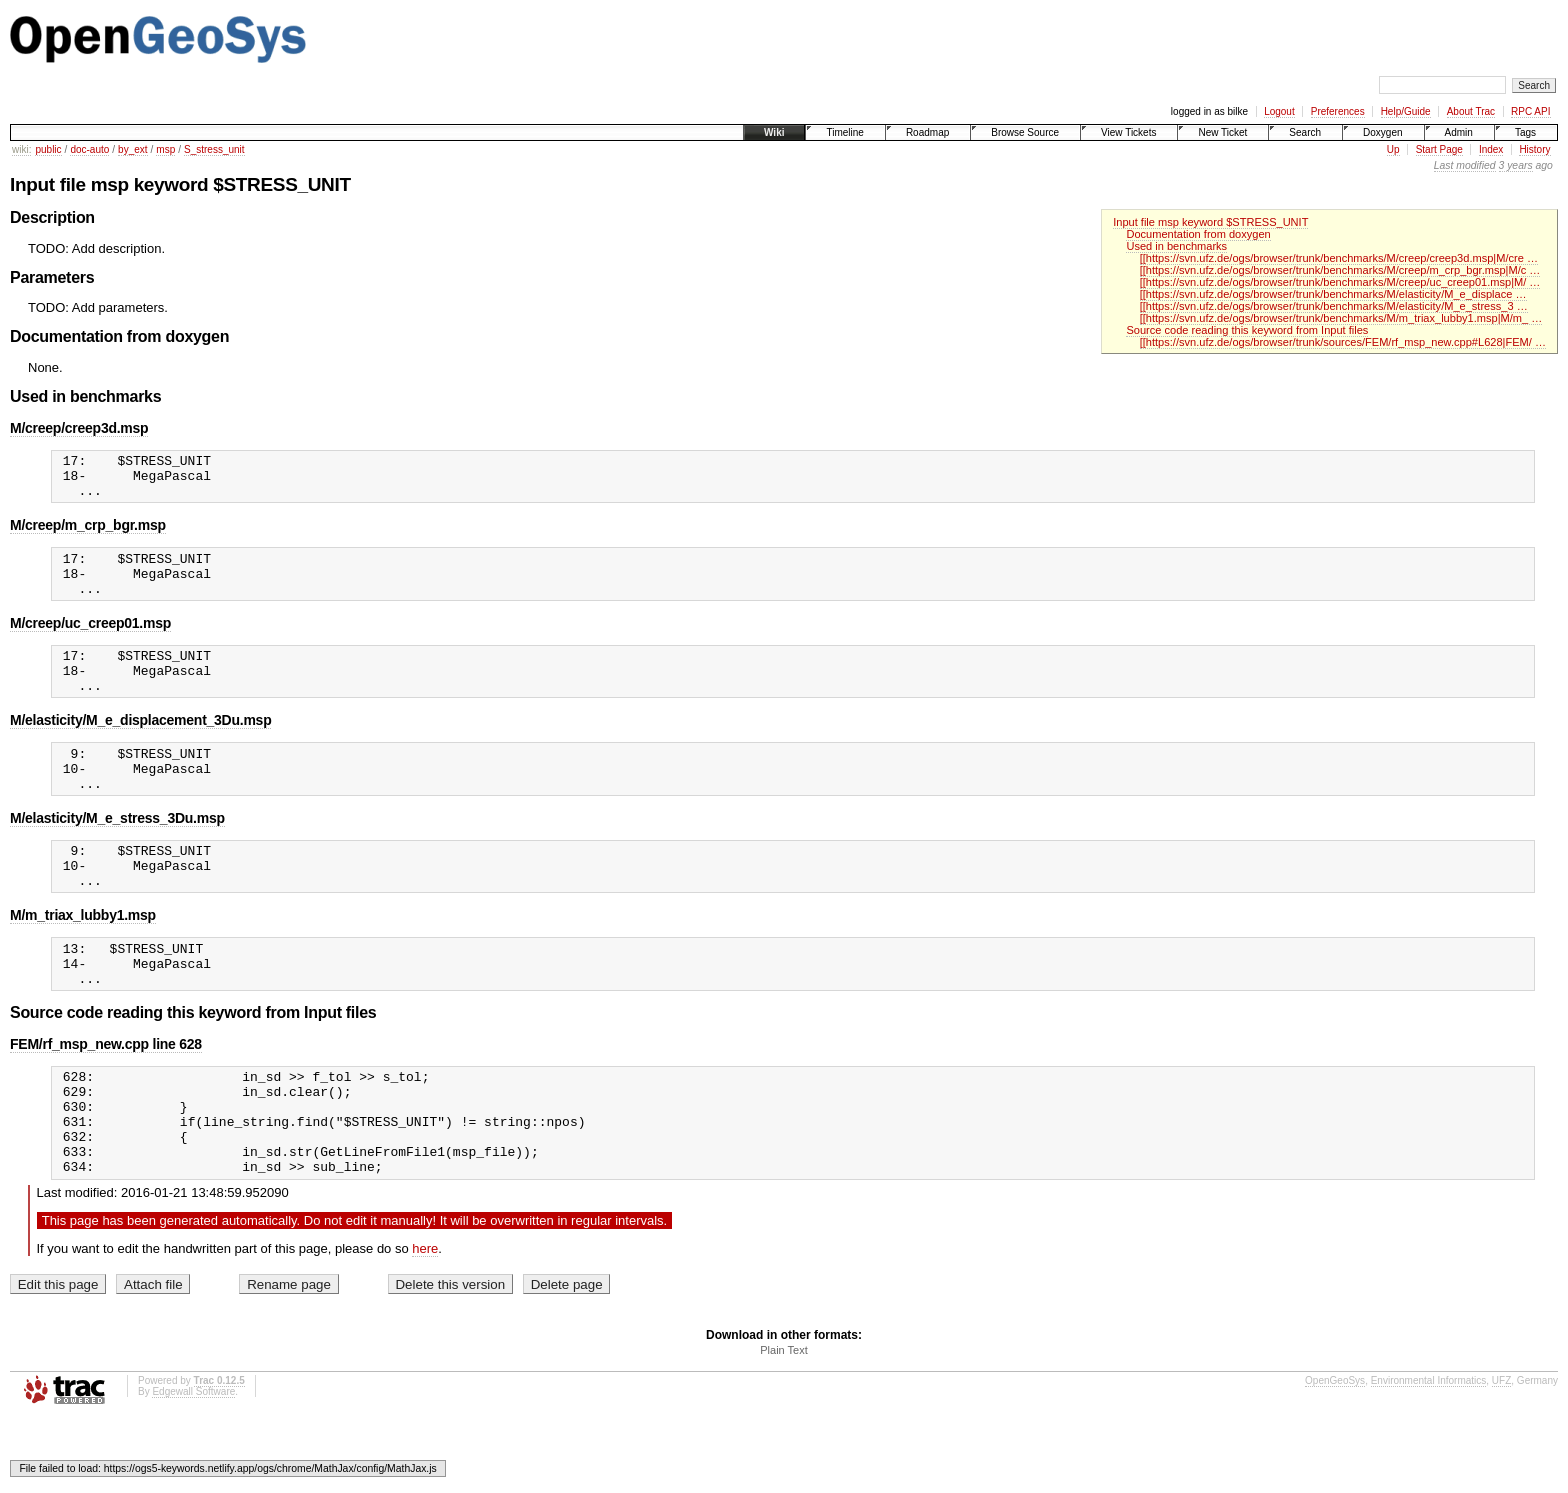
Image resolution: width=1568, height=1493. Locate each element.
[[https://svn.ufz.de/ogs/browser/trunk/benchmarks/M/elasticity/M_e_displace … (1333, 294)
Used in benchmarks (1176, 246)
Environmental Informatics (1429, 1455)
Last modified (1465, 165)
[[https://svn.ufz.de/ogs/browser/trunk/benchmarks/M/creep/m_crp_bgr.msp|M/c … (1340, 270)
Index (1491, 149)
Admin (1459, 132)
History (1534, 149)
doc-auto (89, 149)
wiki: (21, 149)
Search (1305, 132)
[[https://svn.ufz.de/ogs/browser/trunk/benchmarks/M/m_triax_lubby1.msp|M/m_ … (1341, 318)
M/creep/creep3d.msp (79, 428)
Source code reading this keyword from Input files (1247, 330)
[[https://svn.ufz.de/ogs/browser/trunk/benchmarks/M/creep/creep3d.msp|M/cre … (1339, 258)
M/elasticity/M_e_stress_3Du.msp (117, 854)
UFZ (1501, 1455)
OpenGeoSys (1335, 1455)
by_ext (132, 149)
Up (1393, 149)
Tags (1525, 132)
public (48, 149)
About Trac (1471, 111)
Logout (1279, 111)
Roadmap (927, 132)
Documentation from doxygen (1198, 234)
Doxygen (1382, 132)
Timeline (844, 132)
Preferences (1338, 111)
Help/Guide (1406, 111)
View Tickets (1128, 132)
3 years (1516, 165)
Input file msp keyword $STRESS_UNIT (1210, 222)
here (425, 1323)
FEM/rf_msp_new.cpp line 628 (106, 1098)
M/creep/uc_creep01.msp (90, 641)
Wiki (774, 132)
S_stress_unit (214, 149)
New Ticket (1222, 132)
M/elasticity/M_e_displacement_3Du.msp (140, 747)
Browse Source (1025, 132)
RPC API (1530, 111)
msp (165, 149)
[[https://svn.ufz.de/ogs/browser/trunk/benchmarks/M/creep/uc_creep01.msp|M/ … (1340, 282)
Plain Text (784, 1425)
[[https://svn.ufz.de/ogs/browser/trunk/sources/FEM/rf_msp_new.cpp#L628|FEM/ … (1343, 342)
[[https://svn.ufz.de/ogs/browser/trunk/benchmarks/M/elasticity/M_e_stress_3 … (1334, 306)
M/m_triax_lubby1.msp (83, 960)
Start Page (1439, 149)
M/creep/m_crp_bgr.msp (88, 534)
